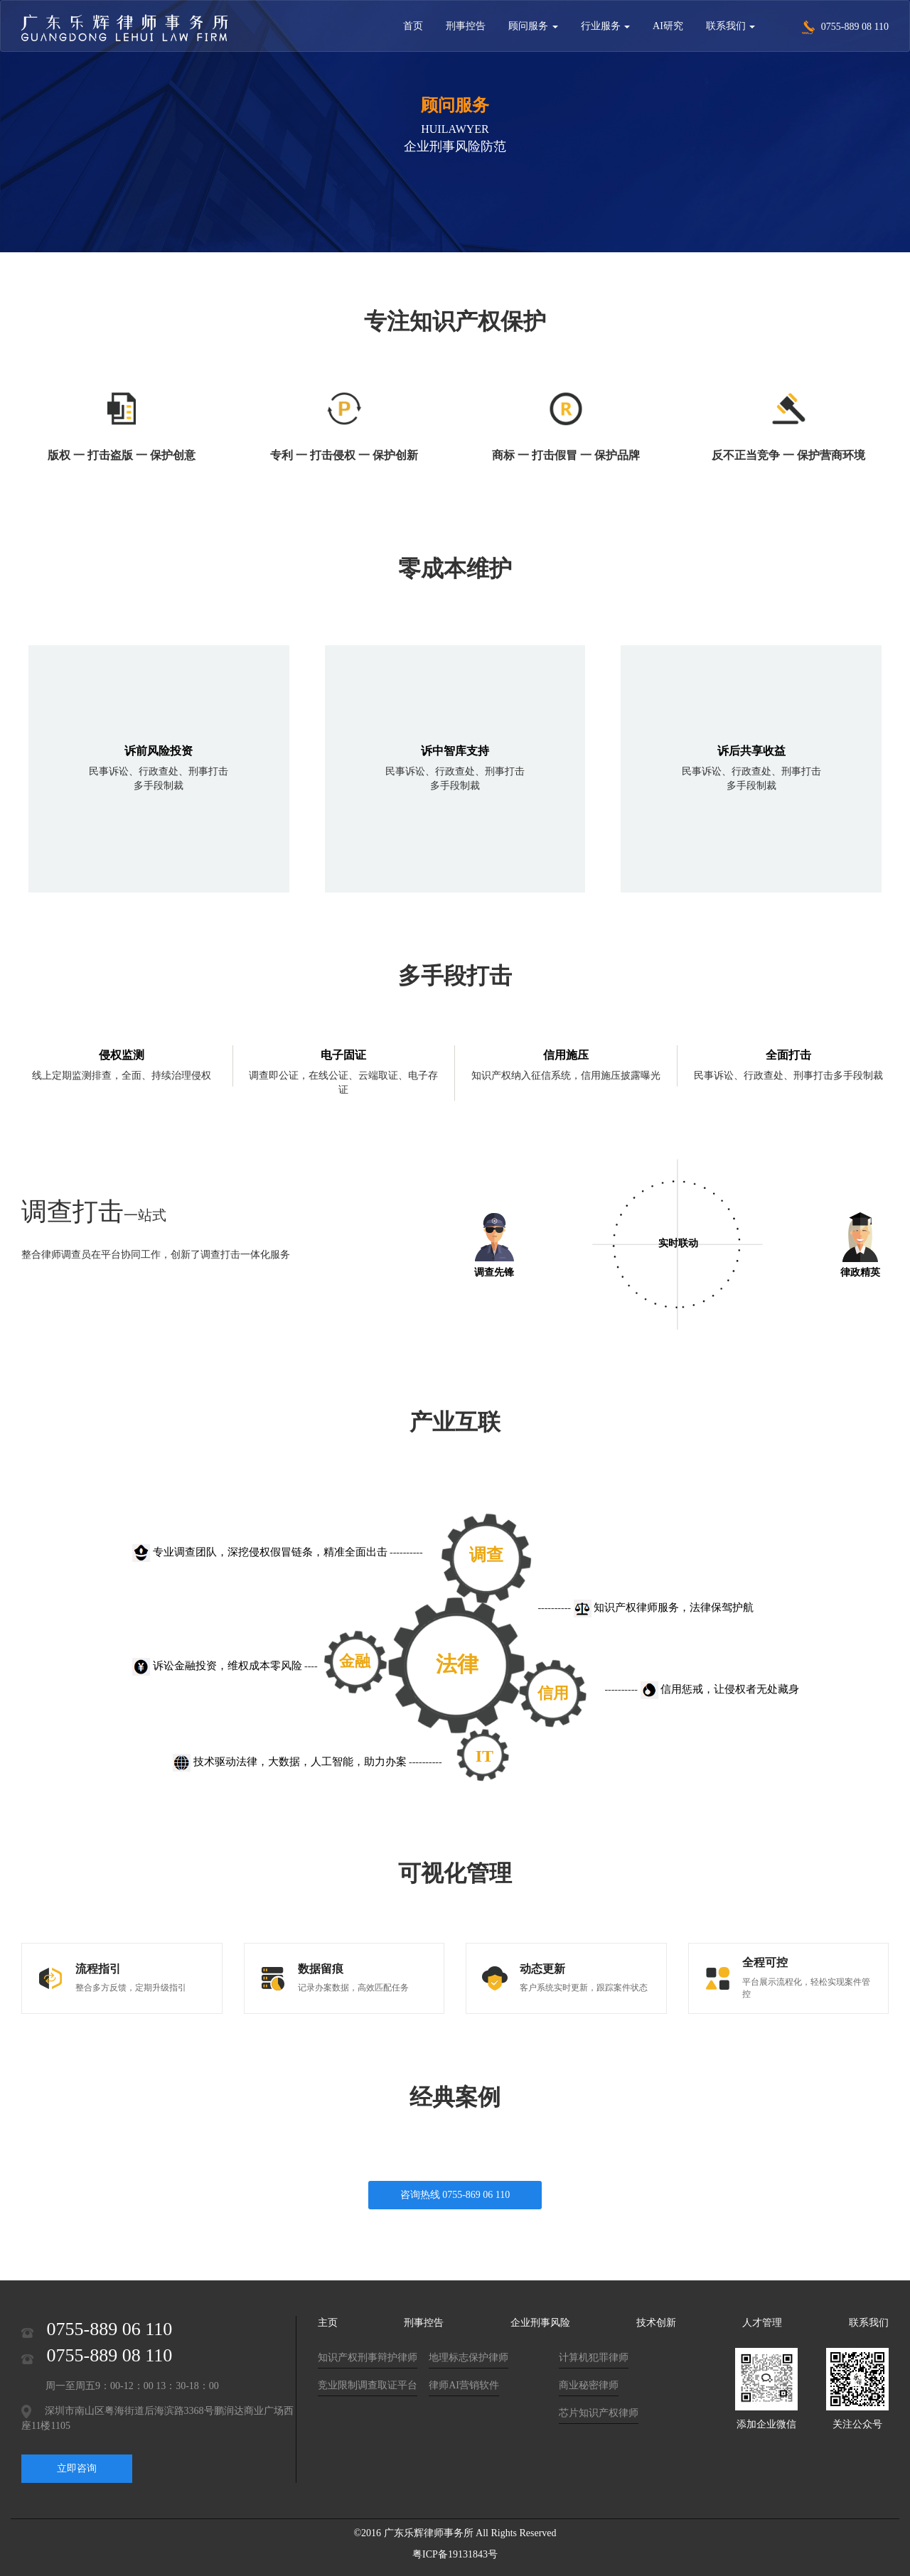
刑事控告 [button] (466, 26)
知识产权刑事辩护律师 (367, 2357)
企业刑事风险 (540, 2322)
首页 (413, 26)
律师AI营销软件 (464, 2385)
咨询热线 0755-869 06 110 (455, 2194)
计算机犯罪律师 (593, 2357)
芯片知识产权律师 (598, 2413)
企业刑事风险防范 (455, 146)
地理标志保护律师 (468, 2357)
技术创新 (656, 2322)
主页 (328, 2322)
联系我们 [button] (731, 26)
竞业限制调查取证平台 (367, 2385)
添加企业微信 (766, 2424)
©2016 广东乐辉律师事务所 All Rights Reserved (454, 2533)
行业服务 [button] (606, 26)
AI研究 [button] (668, 26)
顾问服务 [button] (533, 26)
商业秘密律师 (589, 2385)
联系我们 (869, 2322)
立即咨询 (77, 2468)
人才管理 (762, 2322)
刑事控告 (424, 2322)
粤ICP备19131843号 (455, 2554)
